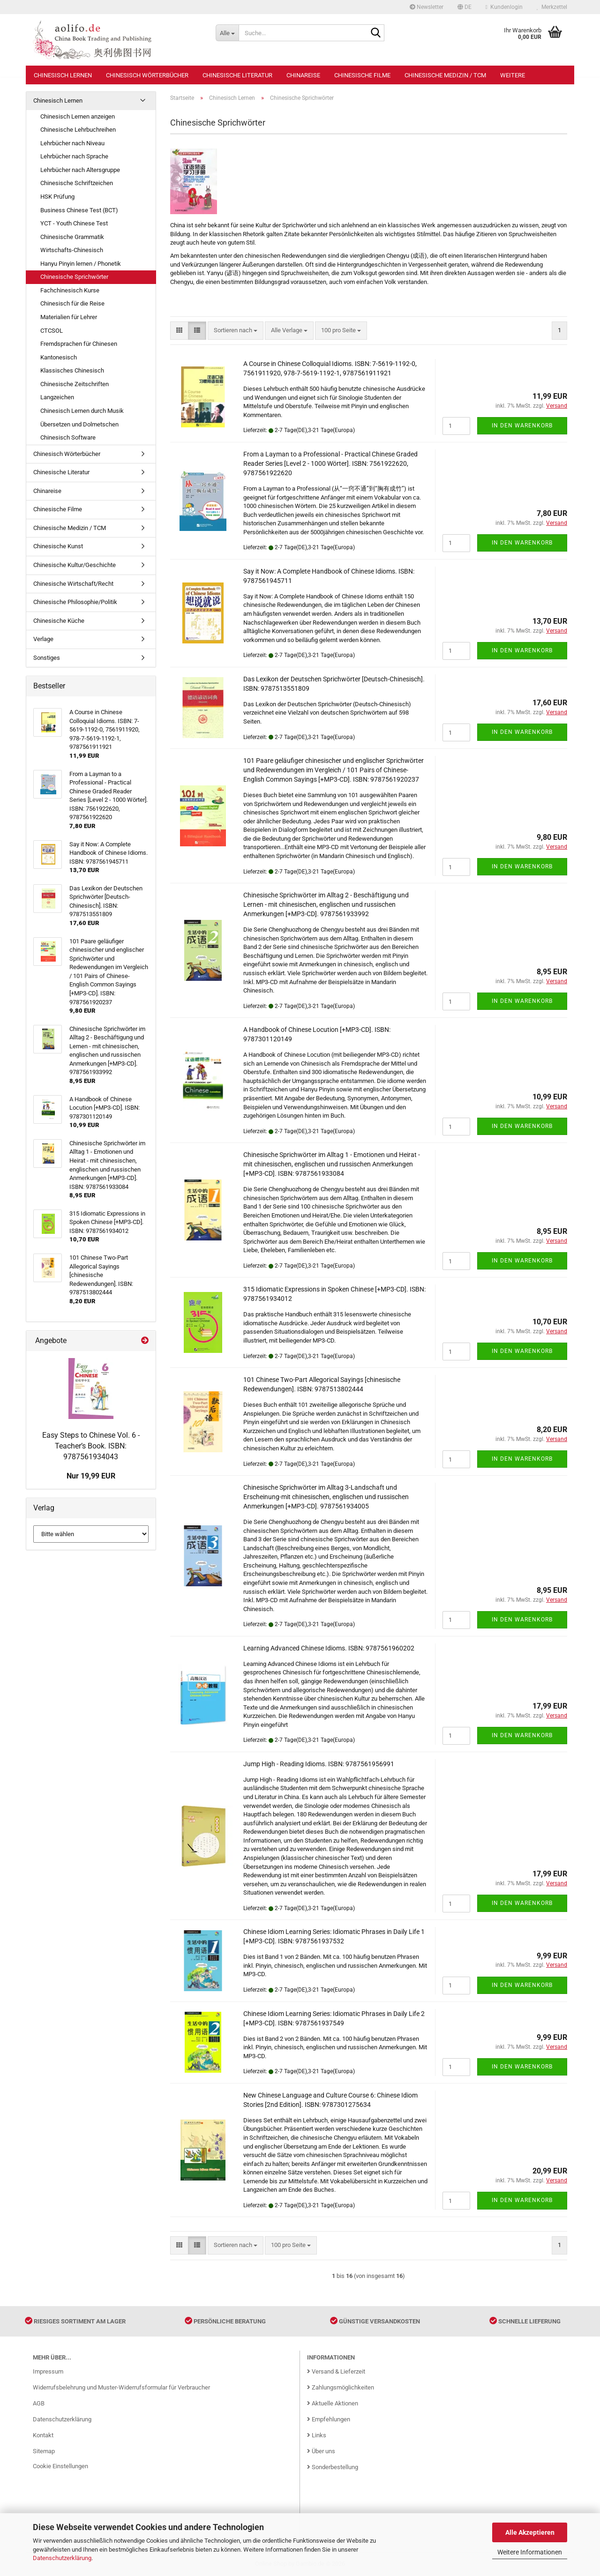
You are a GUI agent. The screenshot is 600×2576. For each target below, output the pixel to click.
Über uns (321, 2451)
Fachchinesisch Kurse (69, 290)
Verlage (43, 638)
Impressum (48, 2371)
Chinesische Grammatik (72, 236)
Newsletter (426, 7)
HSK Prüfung (57, 196)
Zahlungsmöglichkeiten (340, 2387)
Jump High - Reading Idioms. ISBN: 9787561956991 (318, 1764)
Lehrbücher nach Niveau (72, 143)
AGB (39, 2403)
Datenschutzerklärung (62, 2557)
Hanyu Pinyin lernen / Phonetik (80, 263)
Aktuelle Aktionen (332, 2403)
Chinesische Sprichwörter (74, 276)
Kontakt (43, 2435)
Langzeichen (57, 397)
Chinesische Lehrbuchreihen (78, 129)
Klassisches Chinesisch (72, 370)
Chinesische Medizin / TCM (445, 75)
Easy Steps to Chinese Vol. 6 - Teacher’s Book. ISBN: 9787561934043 (91, 1446)
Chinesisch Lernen (63, 75)
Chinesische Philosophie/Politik (75, 601)
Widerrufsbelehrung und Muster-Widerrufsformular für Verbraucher (121, 2387)
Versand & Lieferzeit (336, 2371)
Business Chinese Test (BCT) (79, 210)
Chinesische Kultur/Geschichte (74, 564)
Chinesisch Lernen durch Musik (82, 410)
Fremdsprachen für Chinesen (78, 343)
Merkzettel (552, 7)
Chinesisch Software (68, 437)
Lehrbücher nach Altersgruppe (80, 169)
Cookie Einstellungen (60, 2466)
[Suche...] (227, 32)
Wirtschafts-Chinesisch (71, 250)
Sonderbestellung (332, 2467)
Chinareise (303, 75)
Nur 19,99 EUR (91, 1475)
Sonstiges (46, 657)
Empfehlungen (328, 2419)
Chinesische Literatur (237, 75)
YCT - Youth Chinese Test (74, 223)
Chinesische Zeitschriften (74, 384)
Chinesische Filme (362, 75)
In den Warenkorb (522, 425)
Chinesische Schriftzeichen (76, 183)
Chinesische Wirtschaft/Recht (73, 583)
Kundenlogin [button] (504, 7)
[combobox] (235, 330)
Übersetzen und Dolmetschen (79, 424)
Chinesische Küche (58, 620)
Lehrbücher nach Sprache (74, 156)
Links (316, 2435)
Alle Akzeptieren (530, 2532)
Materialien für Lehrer (68, 317)
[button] (464, 7)
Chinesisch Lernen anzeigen (77, 116)
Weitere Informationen (529, 2552)
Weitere (512, 75)
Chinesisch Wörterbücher (147, 75)
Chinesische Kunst (58, 546)
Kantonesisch (58, 357)
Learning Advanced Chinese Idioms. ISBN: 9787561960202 (328, 1648)
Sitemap (44, 2451)
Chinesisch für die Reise (72, 303)
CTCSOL (51, 330)
